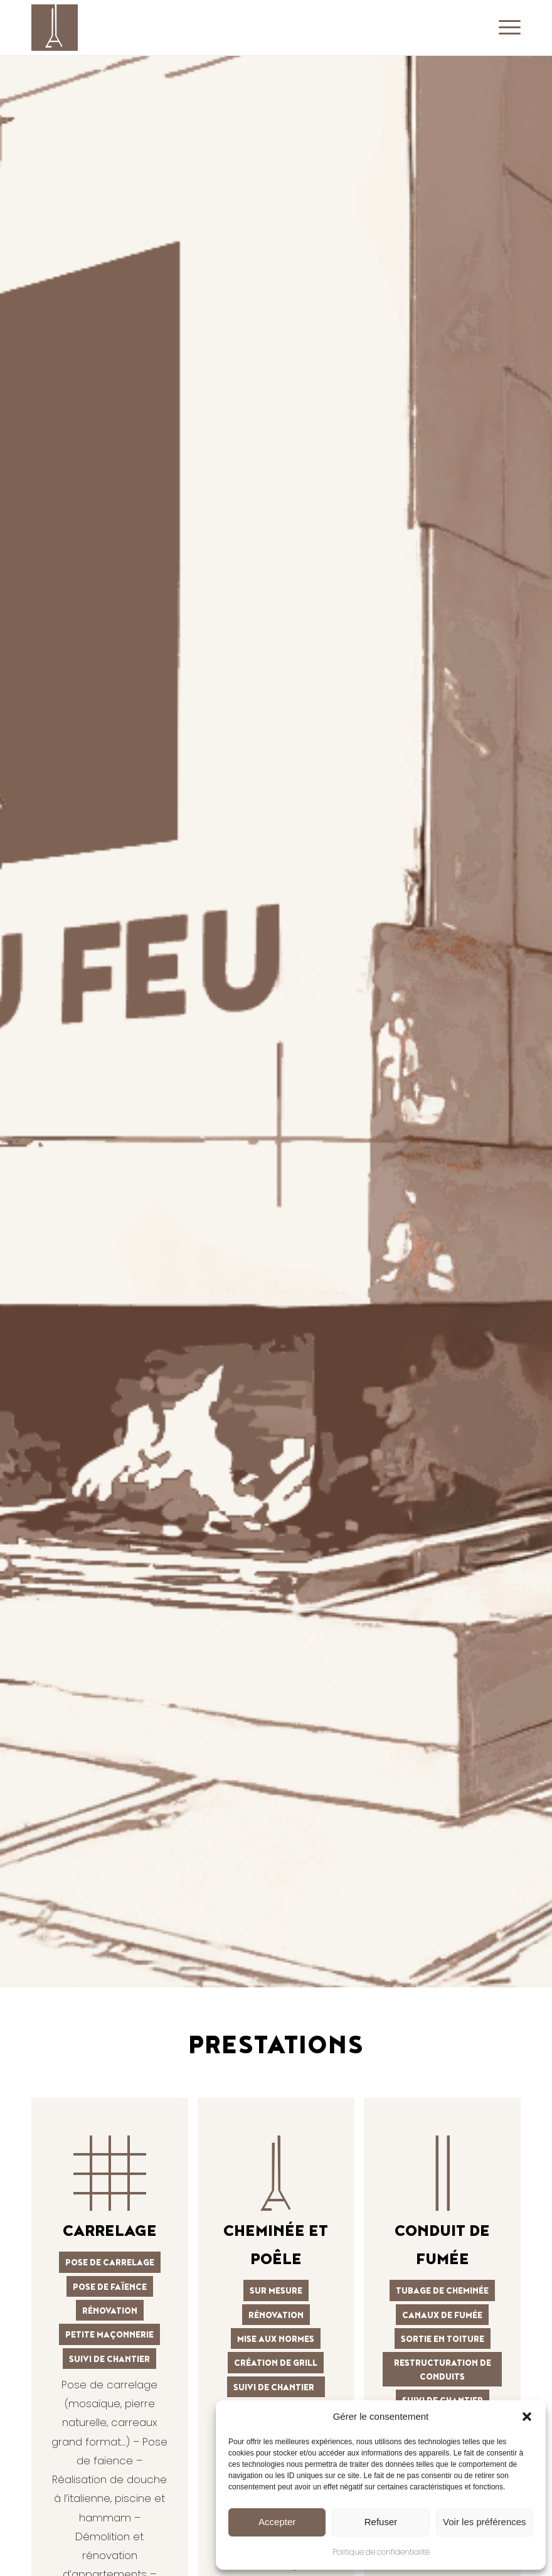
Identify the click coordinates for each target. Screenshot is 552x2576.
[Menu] (506, 27)
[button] (527, 2416)
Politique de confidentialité (381, 2552)
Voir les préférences (484, 2521)
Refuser (381, 2521)
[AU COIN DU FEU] (54, 27)
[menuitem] (506, 27)
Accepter (276, 2521)
